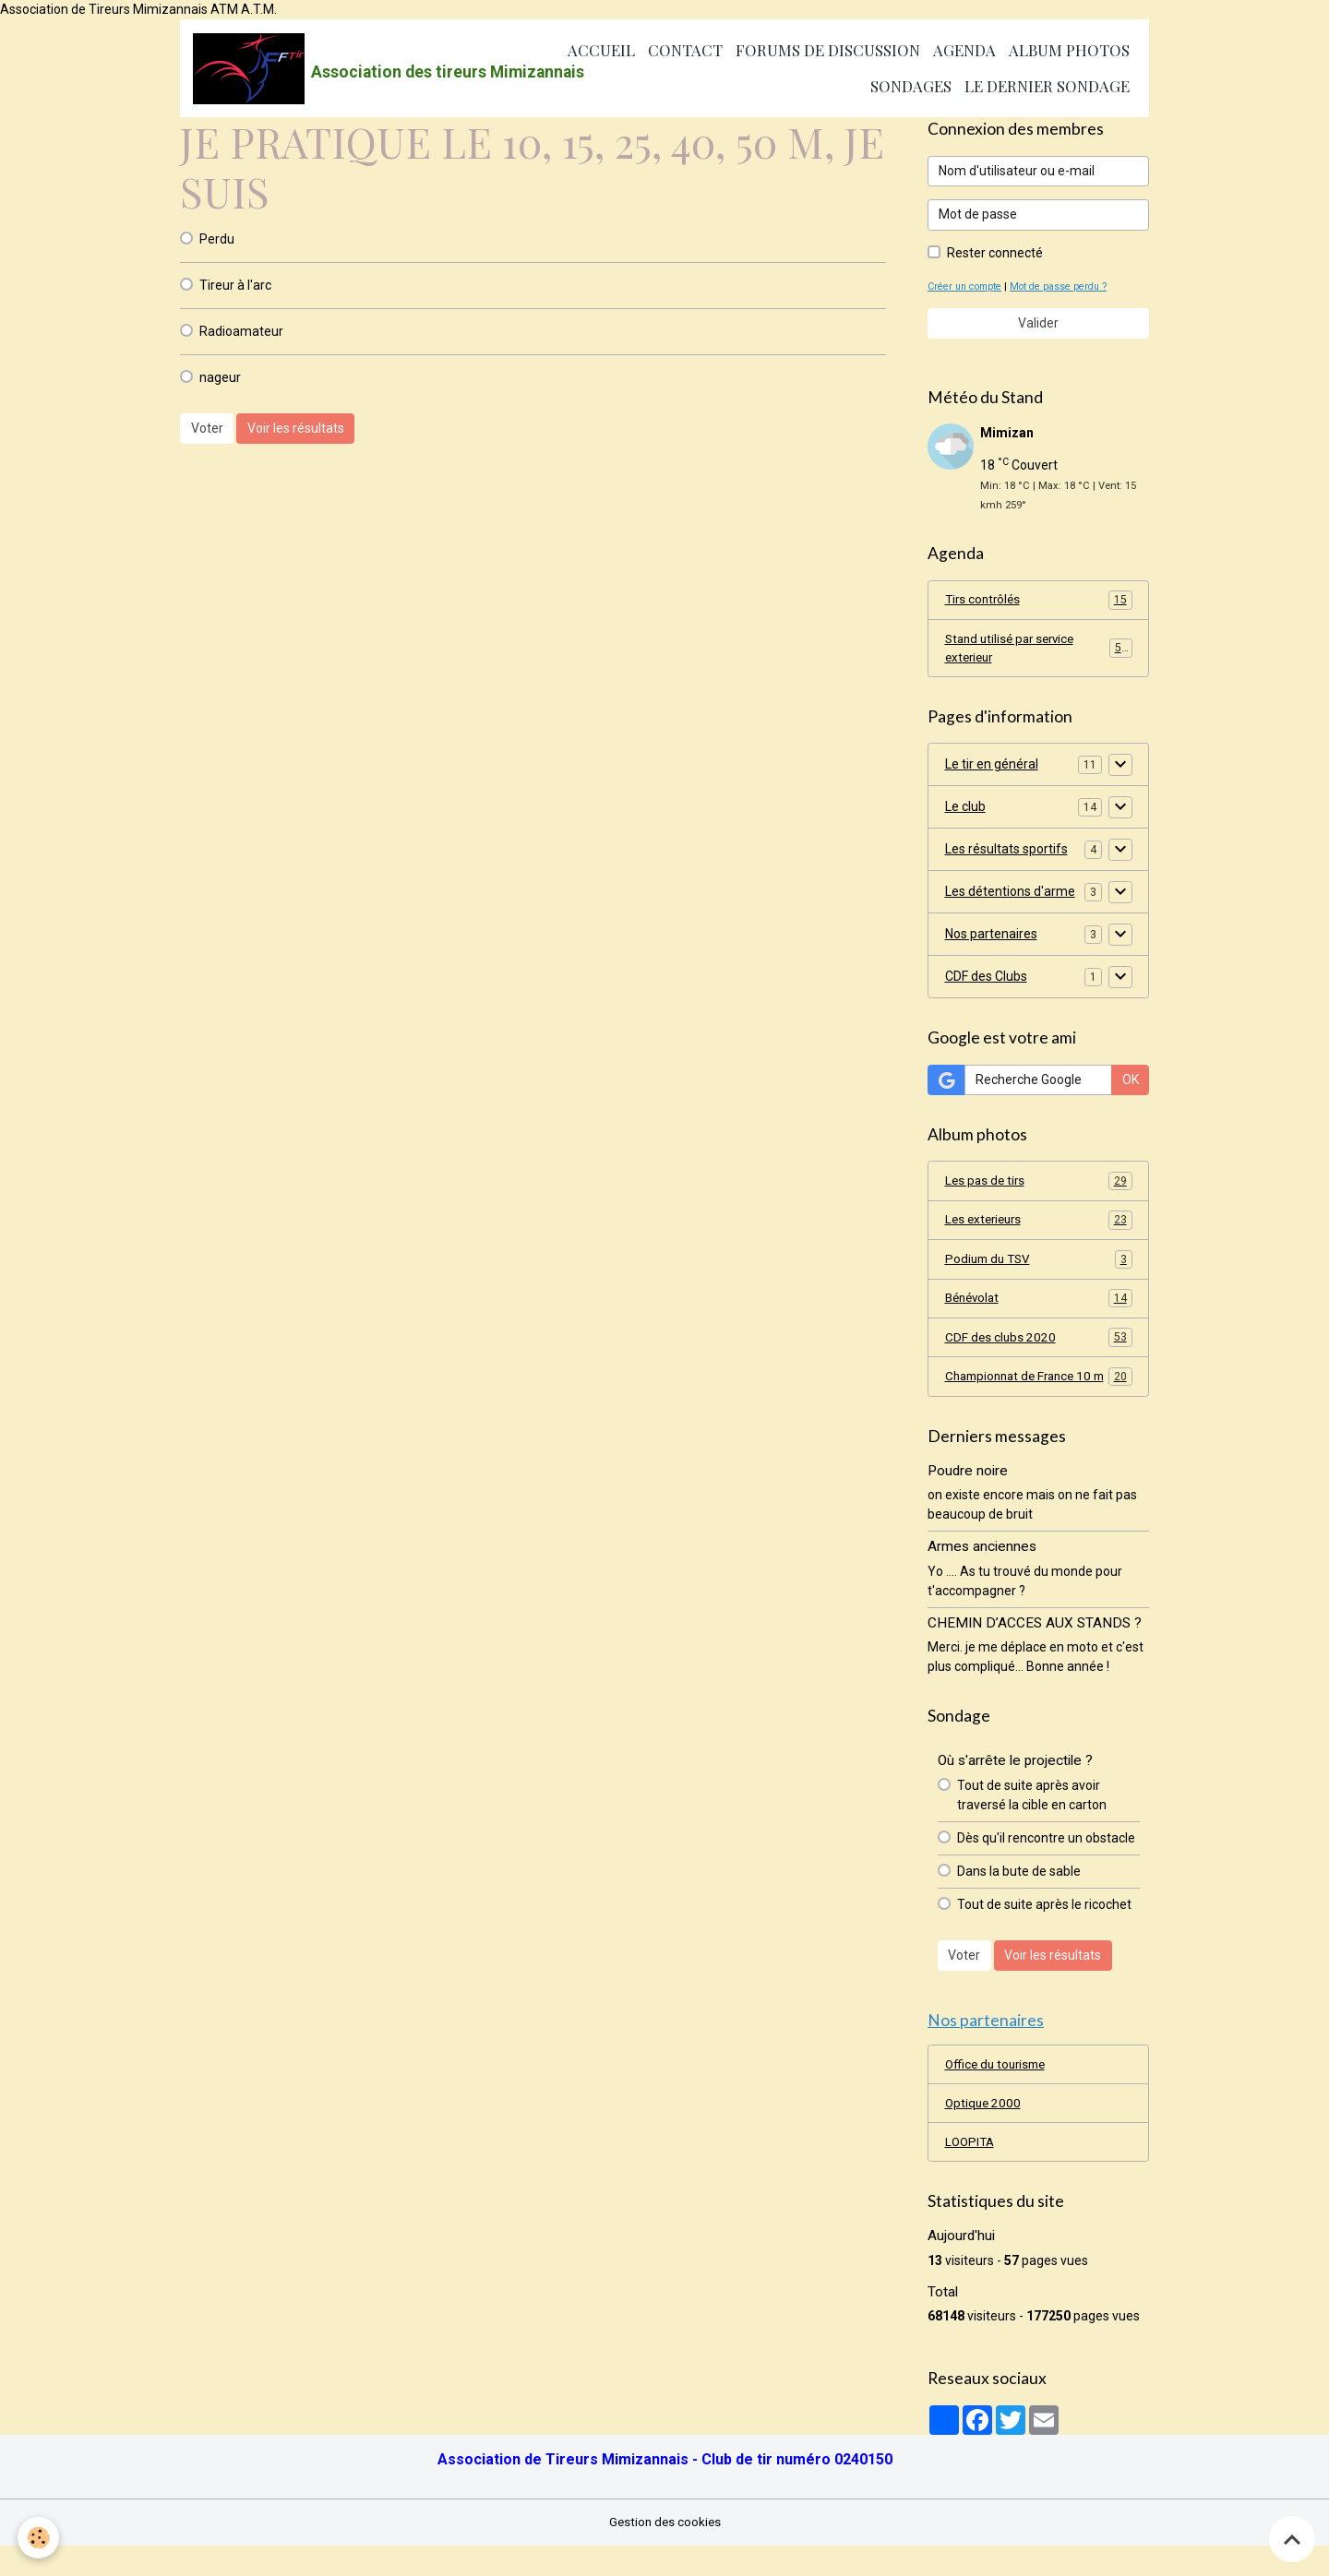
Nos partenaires (991, 937)
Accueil (601, 51)
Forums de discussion (828, 51)
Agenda (964, 51)
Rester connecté (995, 253)
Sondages (911, 87)
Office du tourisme (998, 2092)
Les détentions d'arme (1010, 895)
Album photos (1069, 51)
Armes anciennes (982, 1573)
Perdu (216, 240)
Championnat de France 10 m (1038, 1393)
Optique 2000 (984, 2132)
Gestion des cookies (665, 2552)
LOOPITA (971, 2172)
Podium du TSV (1038, 1264)
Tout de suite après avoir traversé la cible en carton (1032, 1821)
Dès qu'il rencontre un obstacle (1046, 1863)
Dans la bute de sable (1019, 1897)
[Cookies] (39, 2537)
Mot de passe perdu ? (1065, 287)
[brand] (341, 69)
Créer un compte (967, 287)
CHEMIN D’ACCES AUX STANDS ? (1035, 1649)
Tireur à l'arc (235, 286)
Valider (1038, 323)
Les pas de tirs (1038, 1184)
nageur (220, 378)
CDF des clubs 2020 (1038, 1343)
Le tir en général (991, 767)
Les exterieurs (1038, 1224)
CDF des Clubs (986, 979)
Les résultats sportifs (1006, 852)
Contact (685, 51)
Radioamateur (241, 332)
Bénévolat (1038, 1303)
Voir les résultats (295, 430)
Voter (207, 430)
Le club (965, 810)
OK (1130, 1083)
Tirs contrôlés (1038, 601)
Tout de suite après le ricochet (1044, 1930)
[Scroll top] (1292, 2539)
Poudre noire (968, 1497)
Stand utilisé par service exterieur (1038, 651)
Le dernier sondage (1047, 87)
